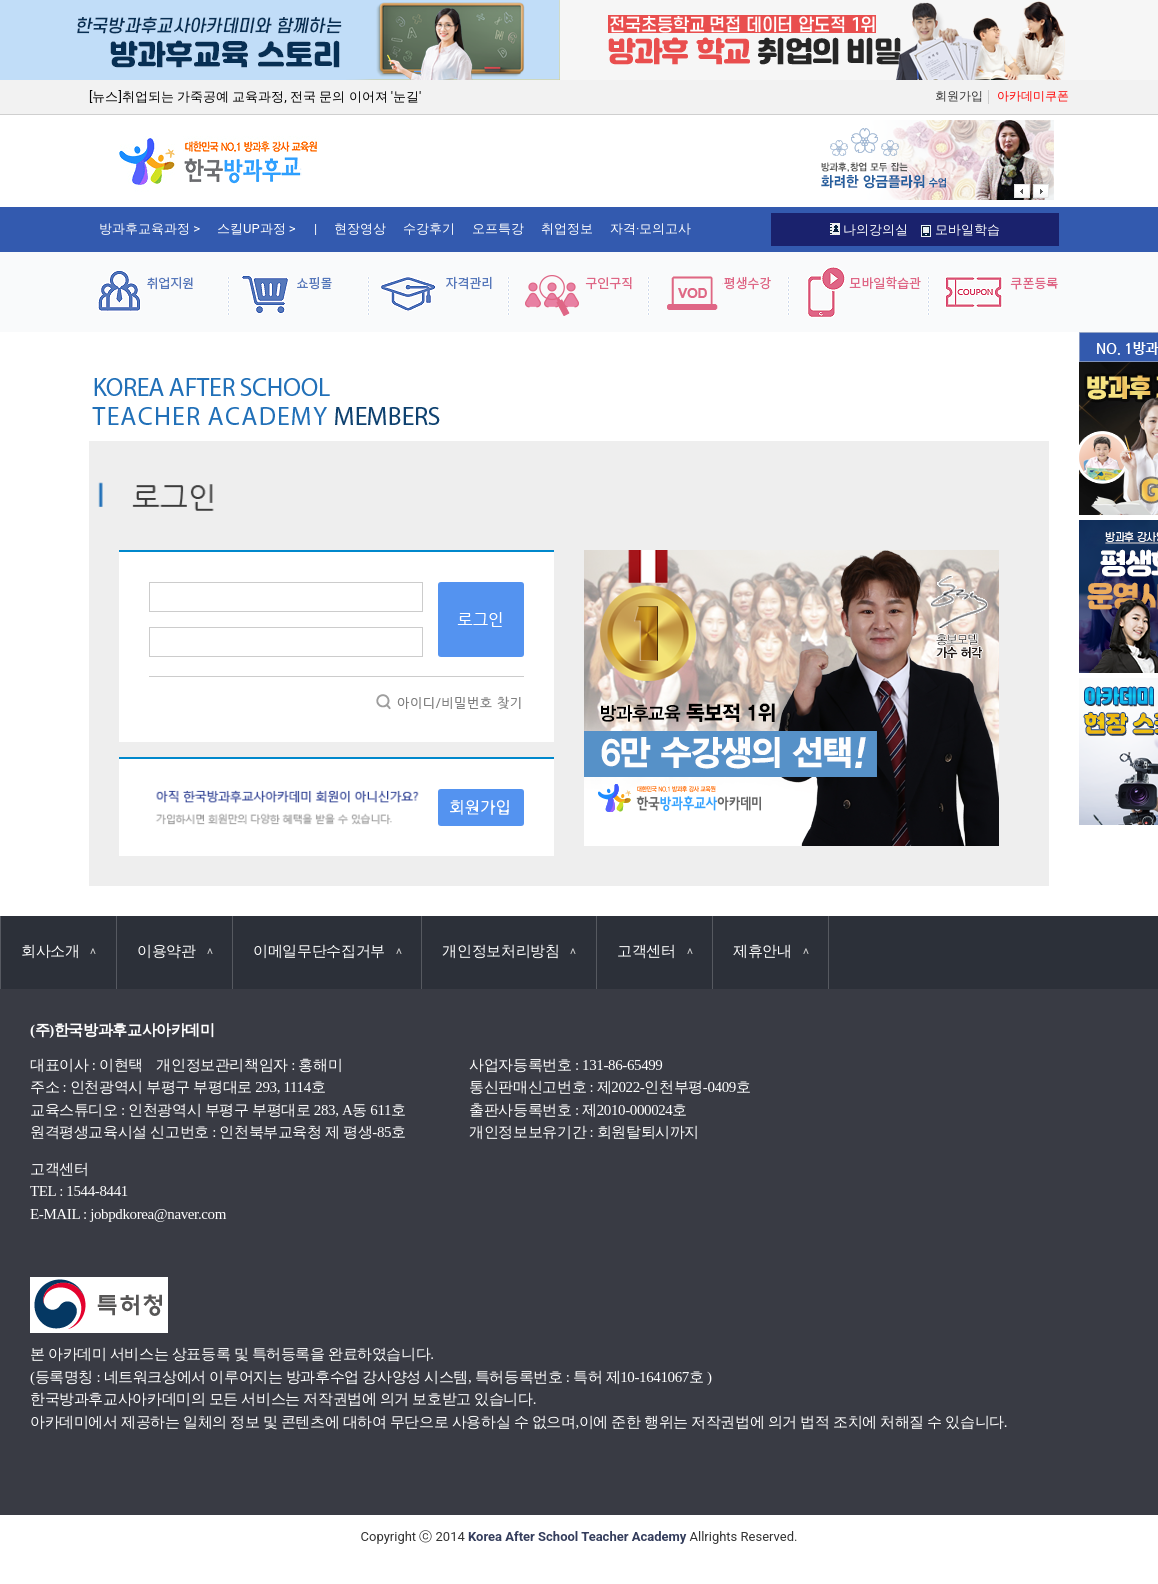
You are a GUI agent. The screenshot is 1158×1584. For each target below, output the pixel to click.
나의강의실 (869, 229)
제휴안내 (770, 951)
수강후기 (429, 228)
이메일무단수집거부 (327, 951)
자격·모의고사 (650, 228)
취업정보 (567, 228)
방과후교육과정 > (149, 228)
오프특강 (498, 228)
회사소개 (58, 951)
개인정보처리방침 (509, 951)
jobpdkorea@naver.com (158, 1214)
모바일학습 (960, 229)
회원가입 (959, 96)
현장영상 (360, 228)
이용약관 (174, 951)
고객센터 (654, 951)
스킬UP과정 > (256, 228)
